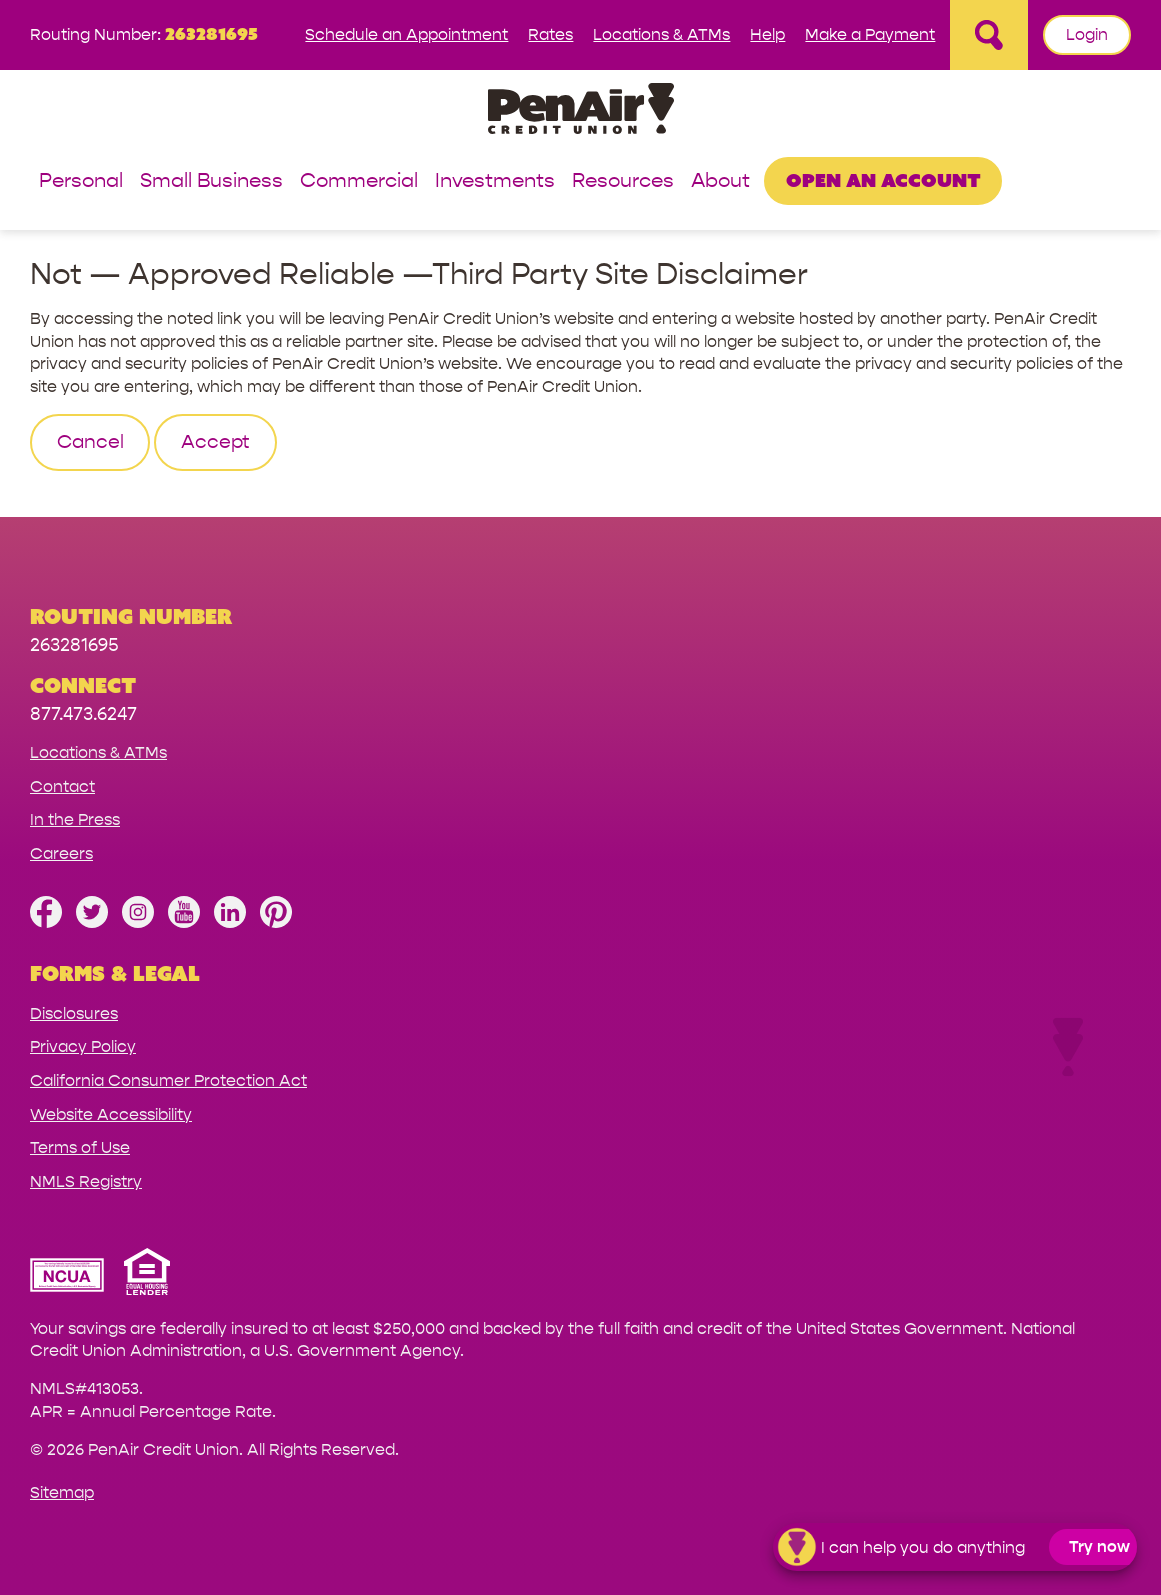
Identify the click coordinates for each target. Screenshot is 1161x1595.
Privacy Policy (83, 1046)
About (720, 181)
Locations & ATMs (661, 34)
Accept (215, 442)
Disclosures (74, 1013)
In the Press (75, 819)
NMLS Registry (86, 1181)
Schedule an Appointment (406, 34)
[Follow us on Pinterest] (276, 922)
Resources (623, 181)
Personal (81, 181)
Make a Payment (870, 34)
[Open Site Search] (989, 35)
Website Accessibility (111, 1114)
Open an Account (883, 180)
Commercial (359, 181)
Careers (61, 853)
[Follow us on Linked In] (230, 922)
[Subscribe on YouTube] (184, 922)
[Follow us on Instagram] (138, 922)
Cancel (90, 442)
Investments (495, 181)
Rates (550, 34)
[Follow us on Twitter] (92, 922)
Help (767, 34)
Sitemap (62, 1492)
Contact (62, 786)
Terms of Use (80, 1147)
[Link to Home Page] (580, 111)
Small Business (211, 181)
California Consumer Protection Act (168, 1080)
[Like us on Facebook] (46, 922)
